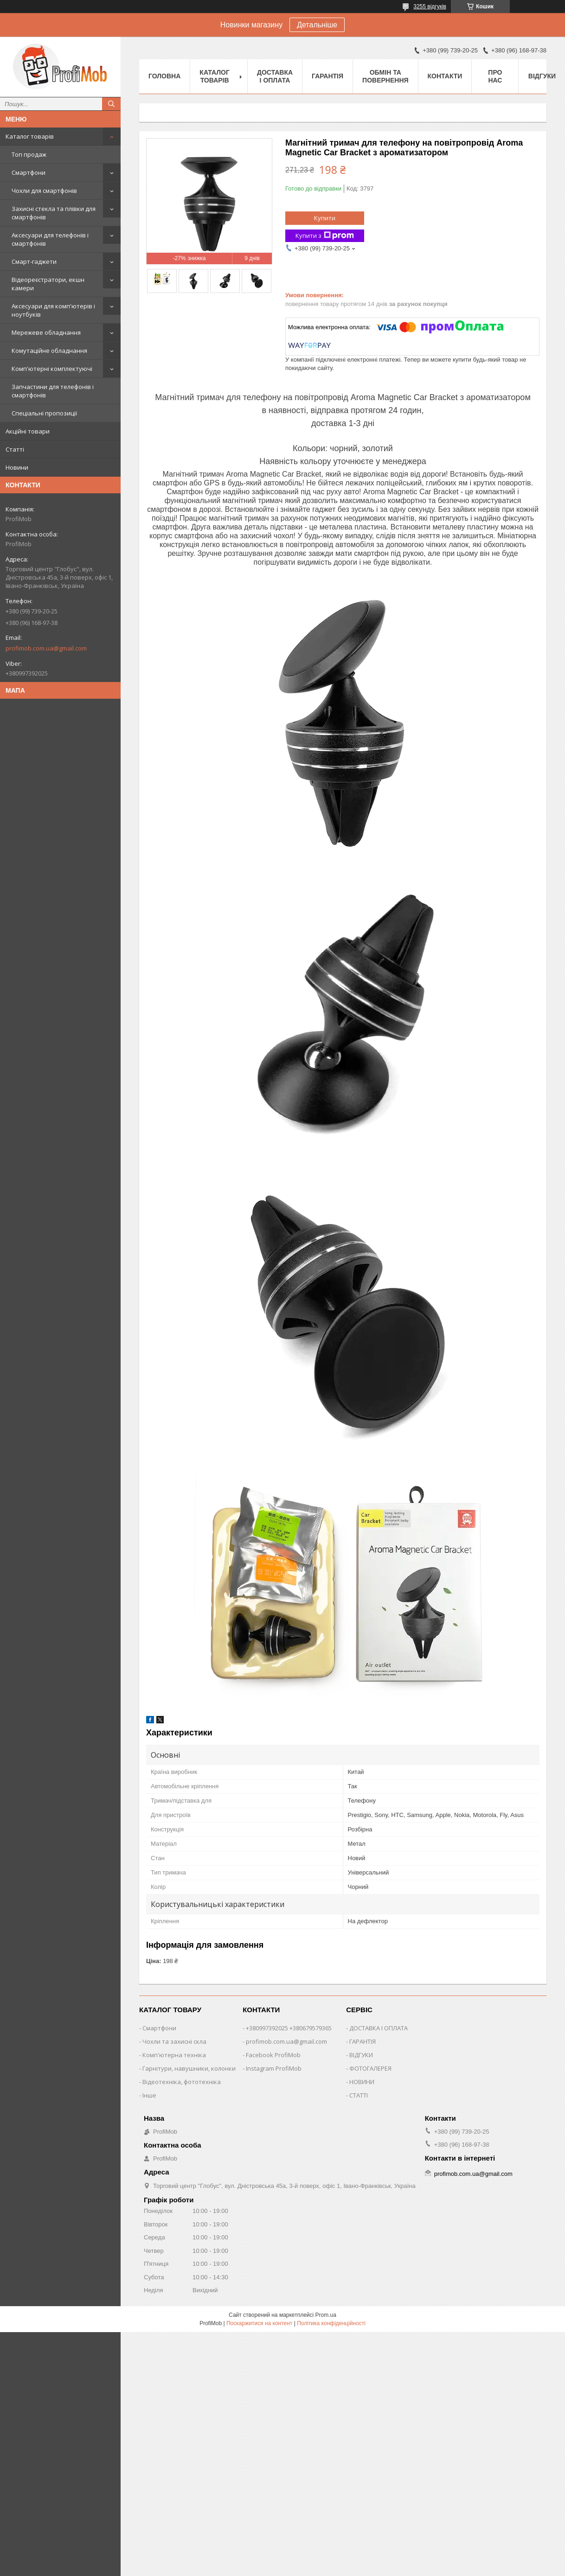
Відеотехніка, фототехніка (181, 2082)
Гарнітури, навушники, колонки (189, 2068)
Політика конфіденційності (331, 2323)
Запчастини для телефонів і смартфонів (53, 391)
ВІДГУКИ (361, 2055)
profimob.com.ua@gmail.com (46, 648)
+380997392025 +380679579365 (289, 2028)
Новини (17, 467)
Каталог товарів (30, 136)
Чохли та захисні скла (174, 2041)
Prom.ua (325, 2315)
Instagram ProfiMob (274, 2068)
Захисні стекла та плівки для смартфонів (54, 212)
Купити (324, 218)
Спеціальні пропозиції (44, 413)
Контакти (445, 76)
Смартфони (28, 172)
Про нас (495, 76)
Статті (15, 449)
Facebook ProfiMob (273, 2055)
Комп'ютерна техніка (174, 2055)
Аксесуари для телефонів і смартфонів (50, 239)
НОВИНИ (361, 2082)
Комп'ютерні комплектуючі (52, 368)
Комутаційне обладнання (49, 350)
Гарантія (327, 76)
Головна (164, 76)
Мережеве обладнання (46, 332)
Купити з (324, 235)
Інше (149, 2095)
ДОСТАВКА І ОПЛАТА (378, 2028)
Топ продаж (29, 154)
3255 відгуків (429, 6)
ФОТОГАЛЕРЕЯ (370, 2068)
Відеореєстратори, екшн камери (48, 283)
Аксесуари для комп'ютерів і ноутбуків (53, 310)
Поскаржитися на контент (259, 2323)
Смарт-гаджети (34, 261)
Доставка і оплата (275, 76)
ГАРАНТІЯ (362, 2041)
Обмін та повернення (385, 76)
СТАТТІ (358, 2095)
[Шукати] (111, 104)
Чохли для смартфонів (44, 190)
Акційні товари (28, 431)
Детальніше (317, 25)
